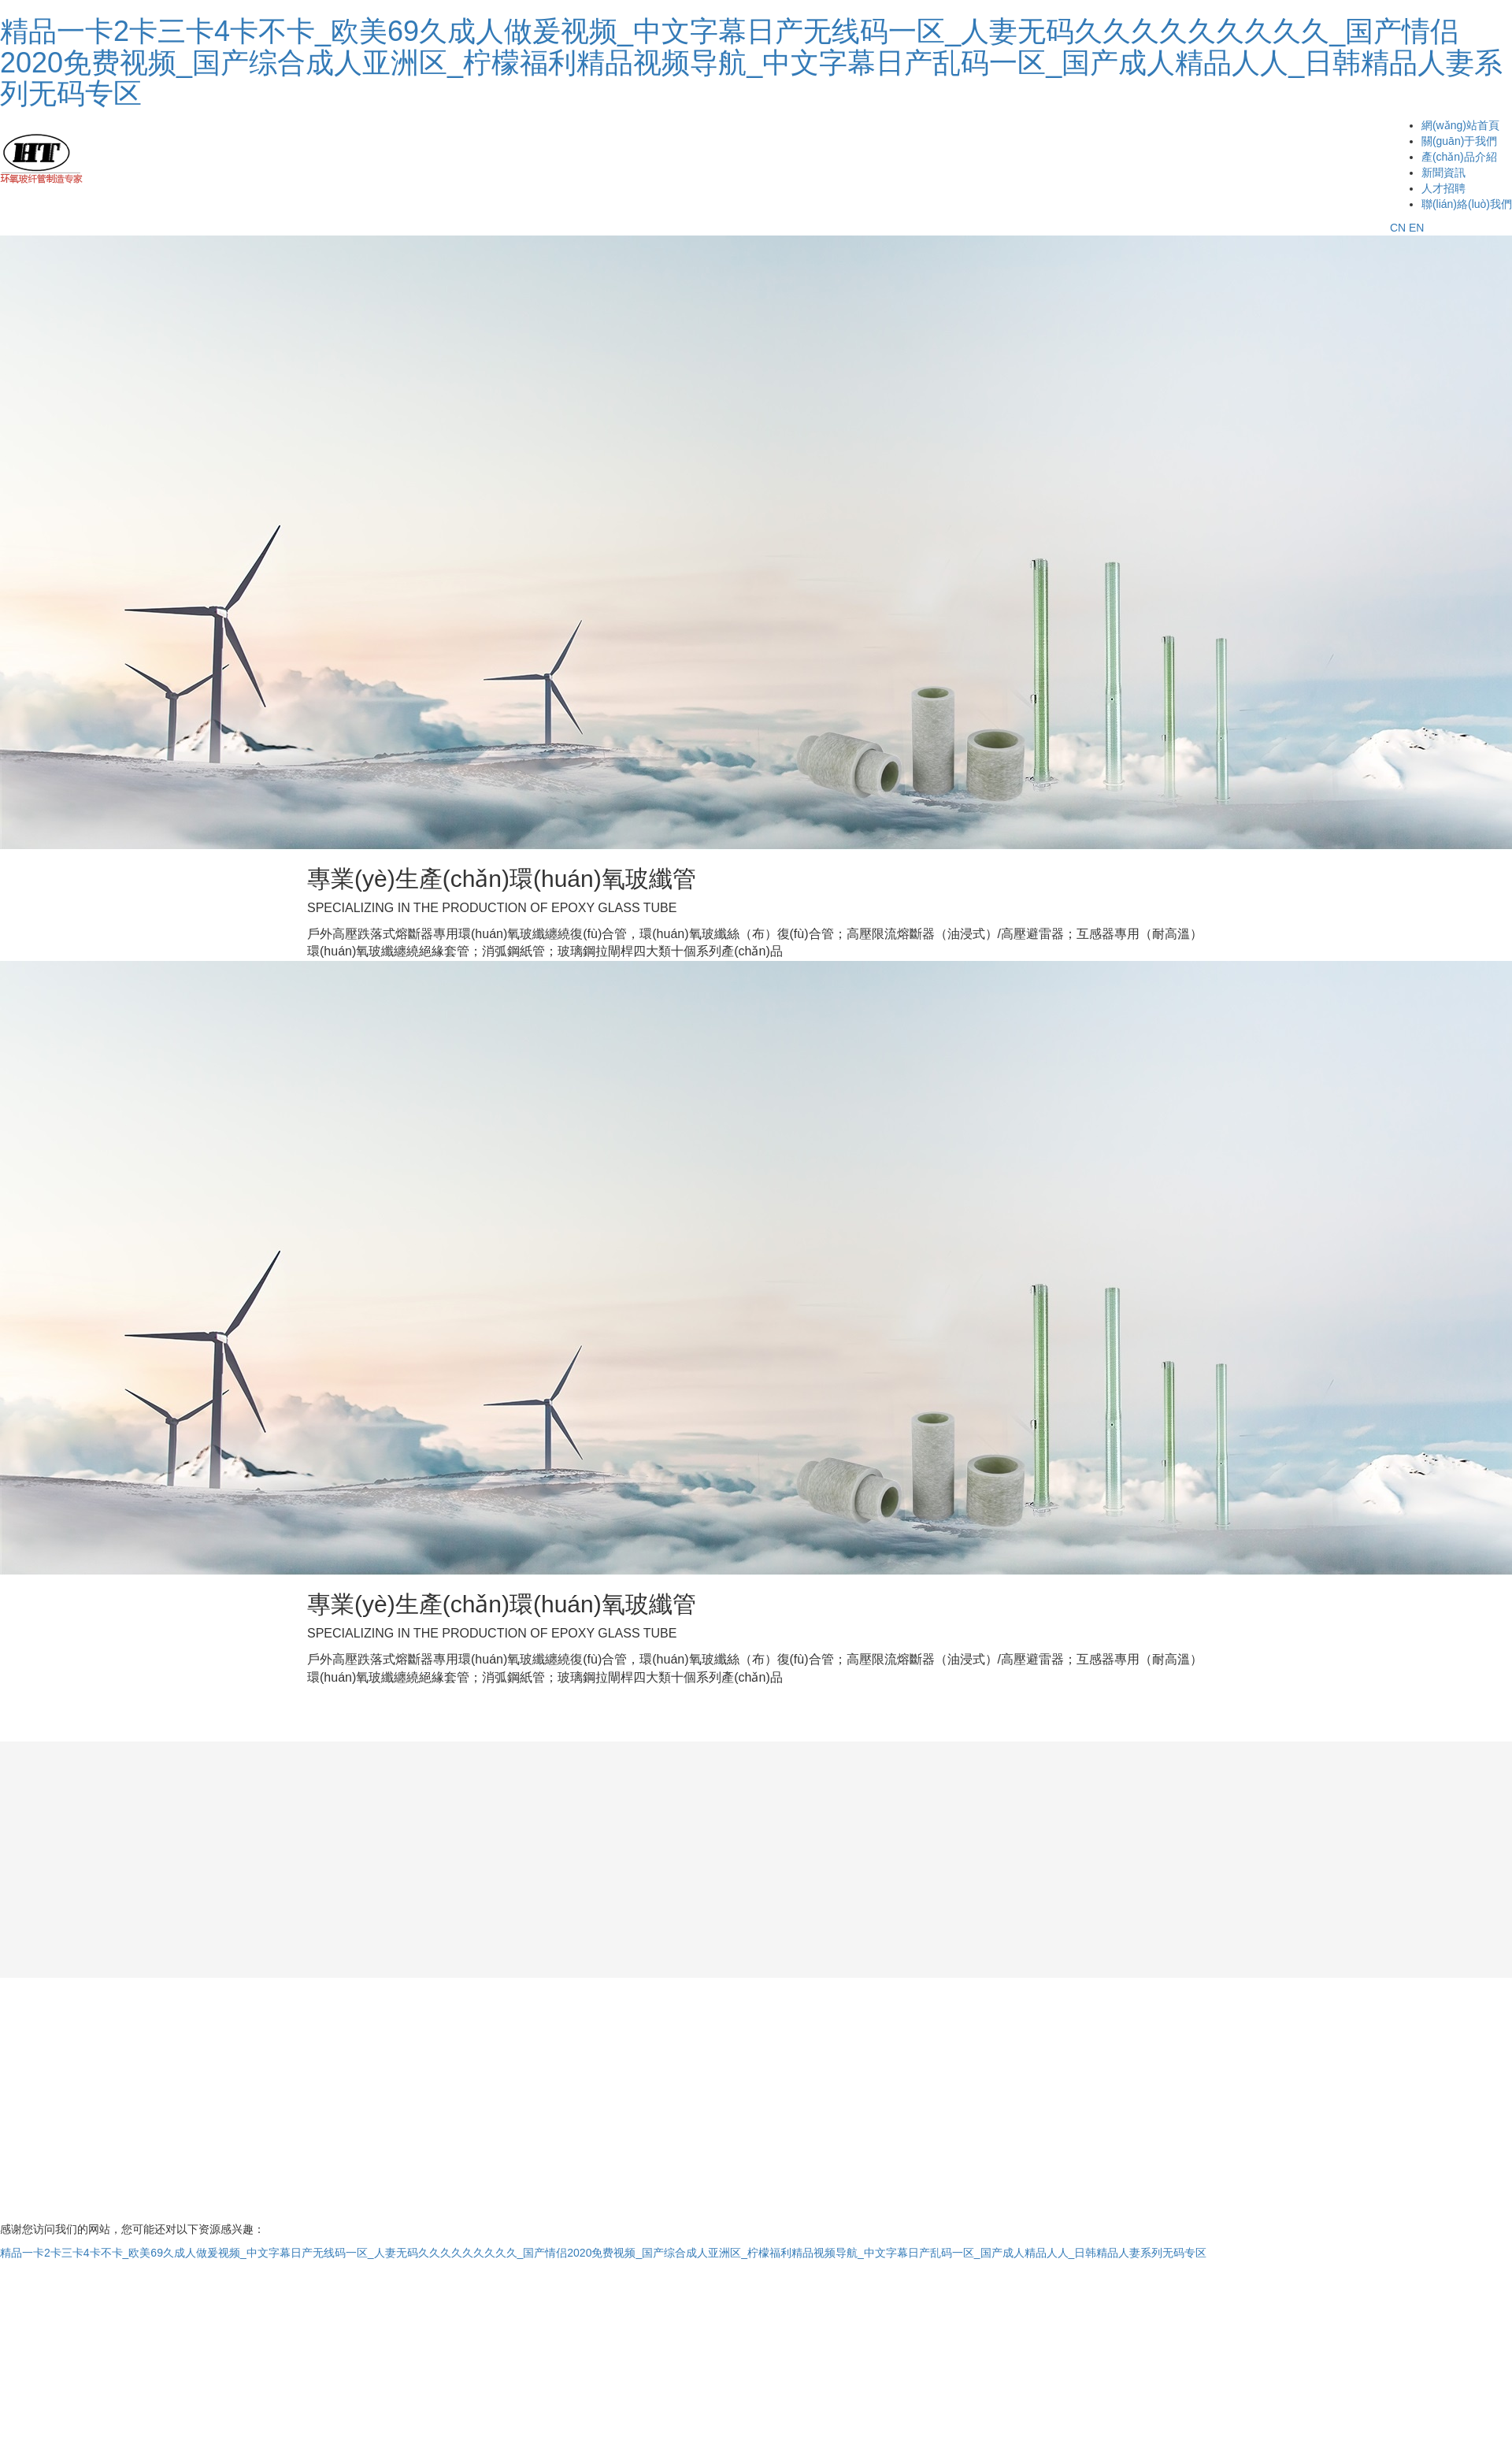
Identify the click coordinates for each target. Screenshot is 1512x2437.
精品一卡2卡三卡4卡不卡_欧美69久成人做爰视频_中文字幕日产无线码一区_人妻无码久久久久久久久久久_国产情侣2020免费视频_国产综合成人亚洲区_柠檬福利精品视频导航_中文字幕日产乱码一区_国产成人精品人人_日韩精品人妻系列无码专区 (751, 62)
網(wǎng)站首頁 (1460, 125)
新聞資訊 (1443, 172)
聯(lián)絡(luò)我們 (1466, 204)
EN (1416, 227)
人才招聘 (1443, 188)
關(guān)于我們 (1459, 141)
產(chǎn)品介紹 (1459, 156)
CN (1398, 227)
